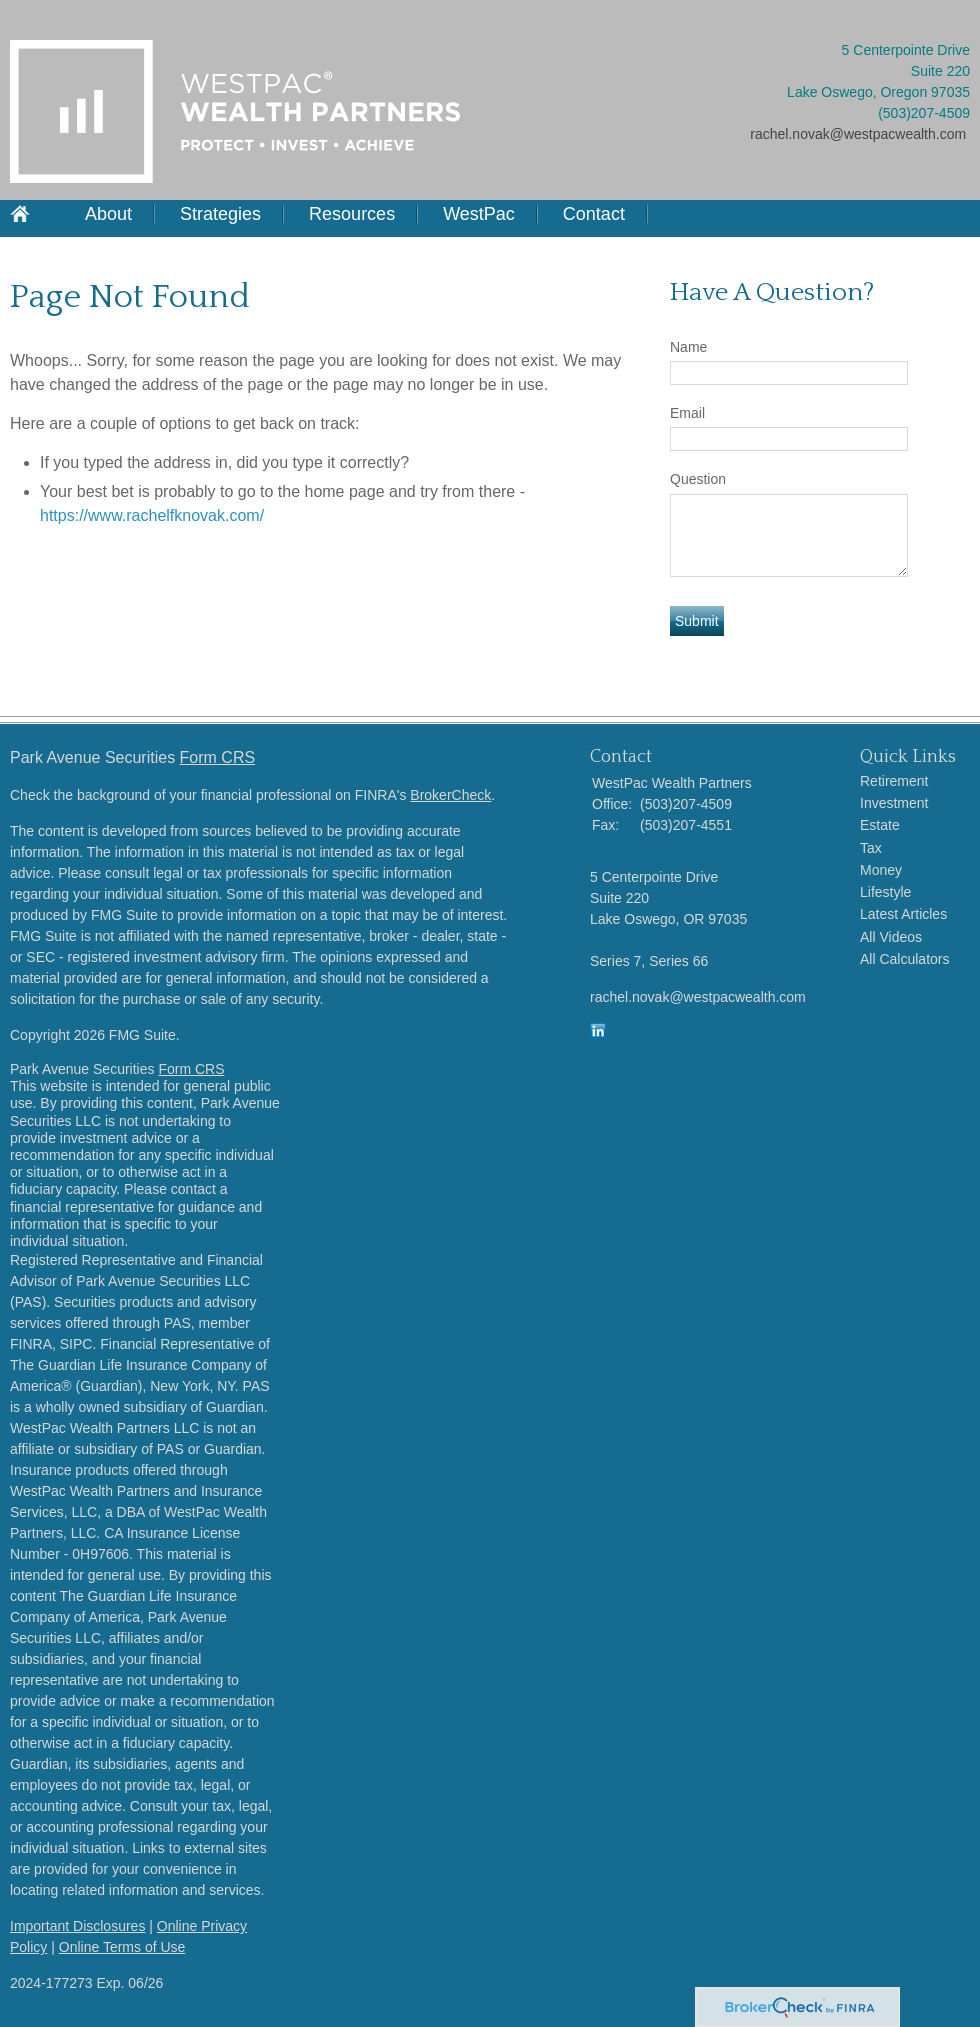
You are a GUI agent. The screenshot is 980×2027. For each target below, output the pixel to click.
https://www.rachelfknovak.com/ (152, 515)
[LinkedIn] (598, 1034)
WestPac (479, 214)
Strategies (220, 214)
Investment (894, 803)
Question (698, 479)
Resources (352, 214)
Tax (871, 848)
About (108, 214)
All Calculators (904, 959)
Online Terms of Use (122, 1947)
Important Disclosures (77, 1926)
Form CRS (218, 757)
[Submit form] (697, 621)
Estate (880, 825)
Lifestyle (885, 892)
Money (881, 870)
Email (687, 413)
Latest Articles (903, 914)
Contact (594, 214)
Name (688, 347)
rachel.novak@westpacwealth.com (858, 134)
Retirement (894, 781)
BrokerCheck (450, 795)
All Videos (891, 937)
